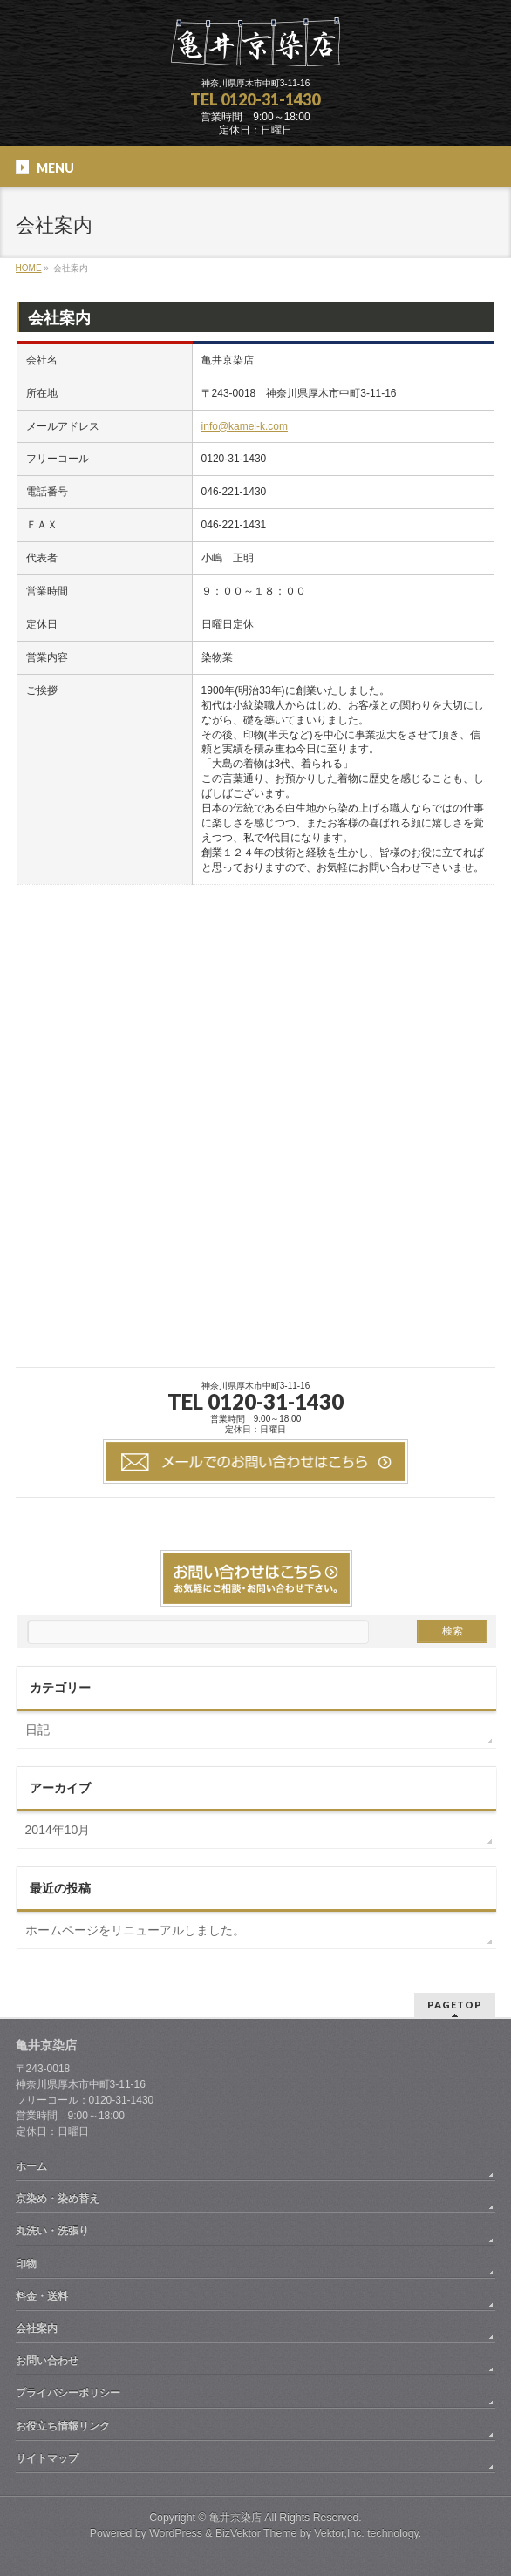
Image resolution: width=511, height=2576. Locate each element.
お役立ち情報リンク (63, 2426)
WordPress (175, 2533)
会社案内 (37, 2328)
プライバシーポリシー (68, 2393)
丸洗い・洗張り (52, 2231)
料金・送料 (42, 2296)
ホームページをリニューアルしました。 (135, 1930)
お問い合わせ (47, 2361)
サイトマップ (47, 2458)
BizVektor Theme (256, 2533)
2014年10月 (58, 1830)
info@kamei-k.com (244, 426)
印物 (26, 2264)
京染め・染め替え (57, 2198)
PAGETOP (454, 2004)
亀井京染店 (235, 2517)
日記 (37, 1730)
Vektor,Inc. (339, 2533)
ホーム (31, 2166)
